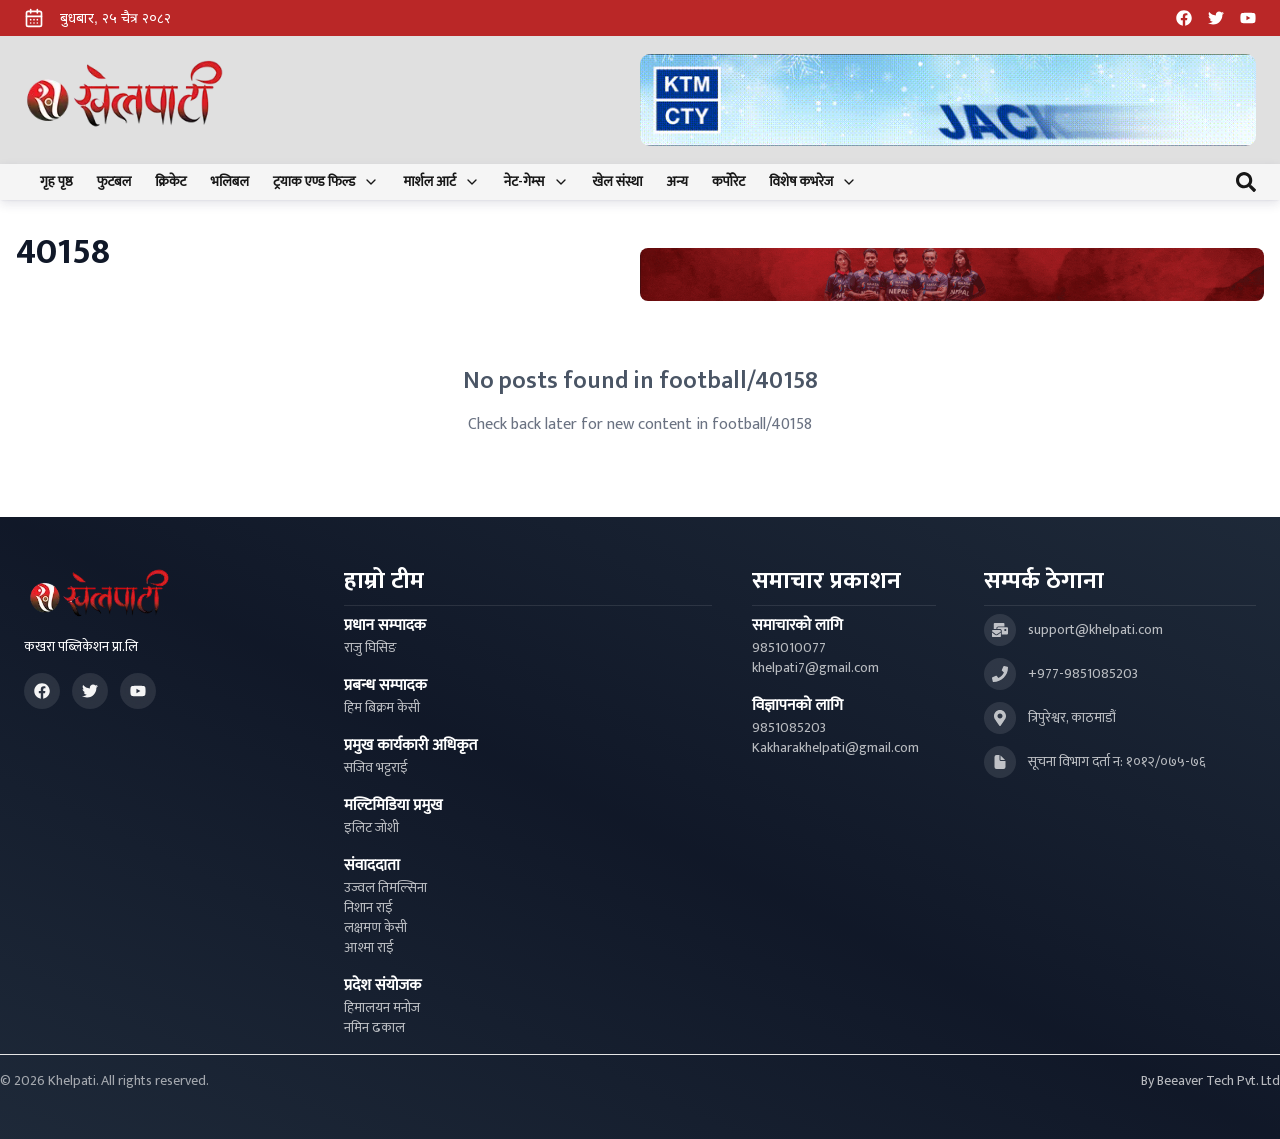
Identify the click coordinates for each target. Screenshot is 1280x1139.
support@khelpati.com (1095, 630)
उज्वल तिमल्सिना (385, 888)
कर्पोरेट (728, 182)
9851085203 (789, 728)
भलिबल (230, 182)
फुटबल (114, 182)
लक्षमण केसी (375, 928)
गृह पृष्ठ (56, 182)
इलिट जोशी (371, 828)
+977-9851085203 (1083, 674)
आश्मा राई (369, 948)
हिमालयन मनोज (382, 1008)
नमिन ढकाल (374, 1028)
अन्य (677, 182)
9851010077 (789, 648)
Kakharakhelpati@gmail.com (835, 748)
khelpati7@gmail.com (815, 668)
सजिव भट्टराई (376, 768)
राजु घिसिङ (370, 648)
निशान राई (368, 908)
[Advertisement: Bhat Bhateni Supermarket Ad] (952, 274)
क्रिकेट (170, 182)
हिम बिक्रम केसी (382, 708)
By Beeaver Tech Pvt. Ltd (1210, 1081)
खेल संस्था (618, 182)
